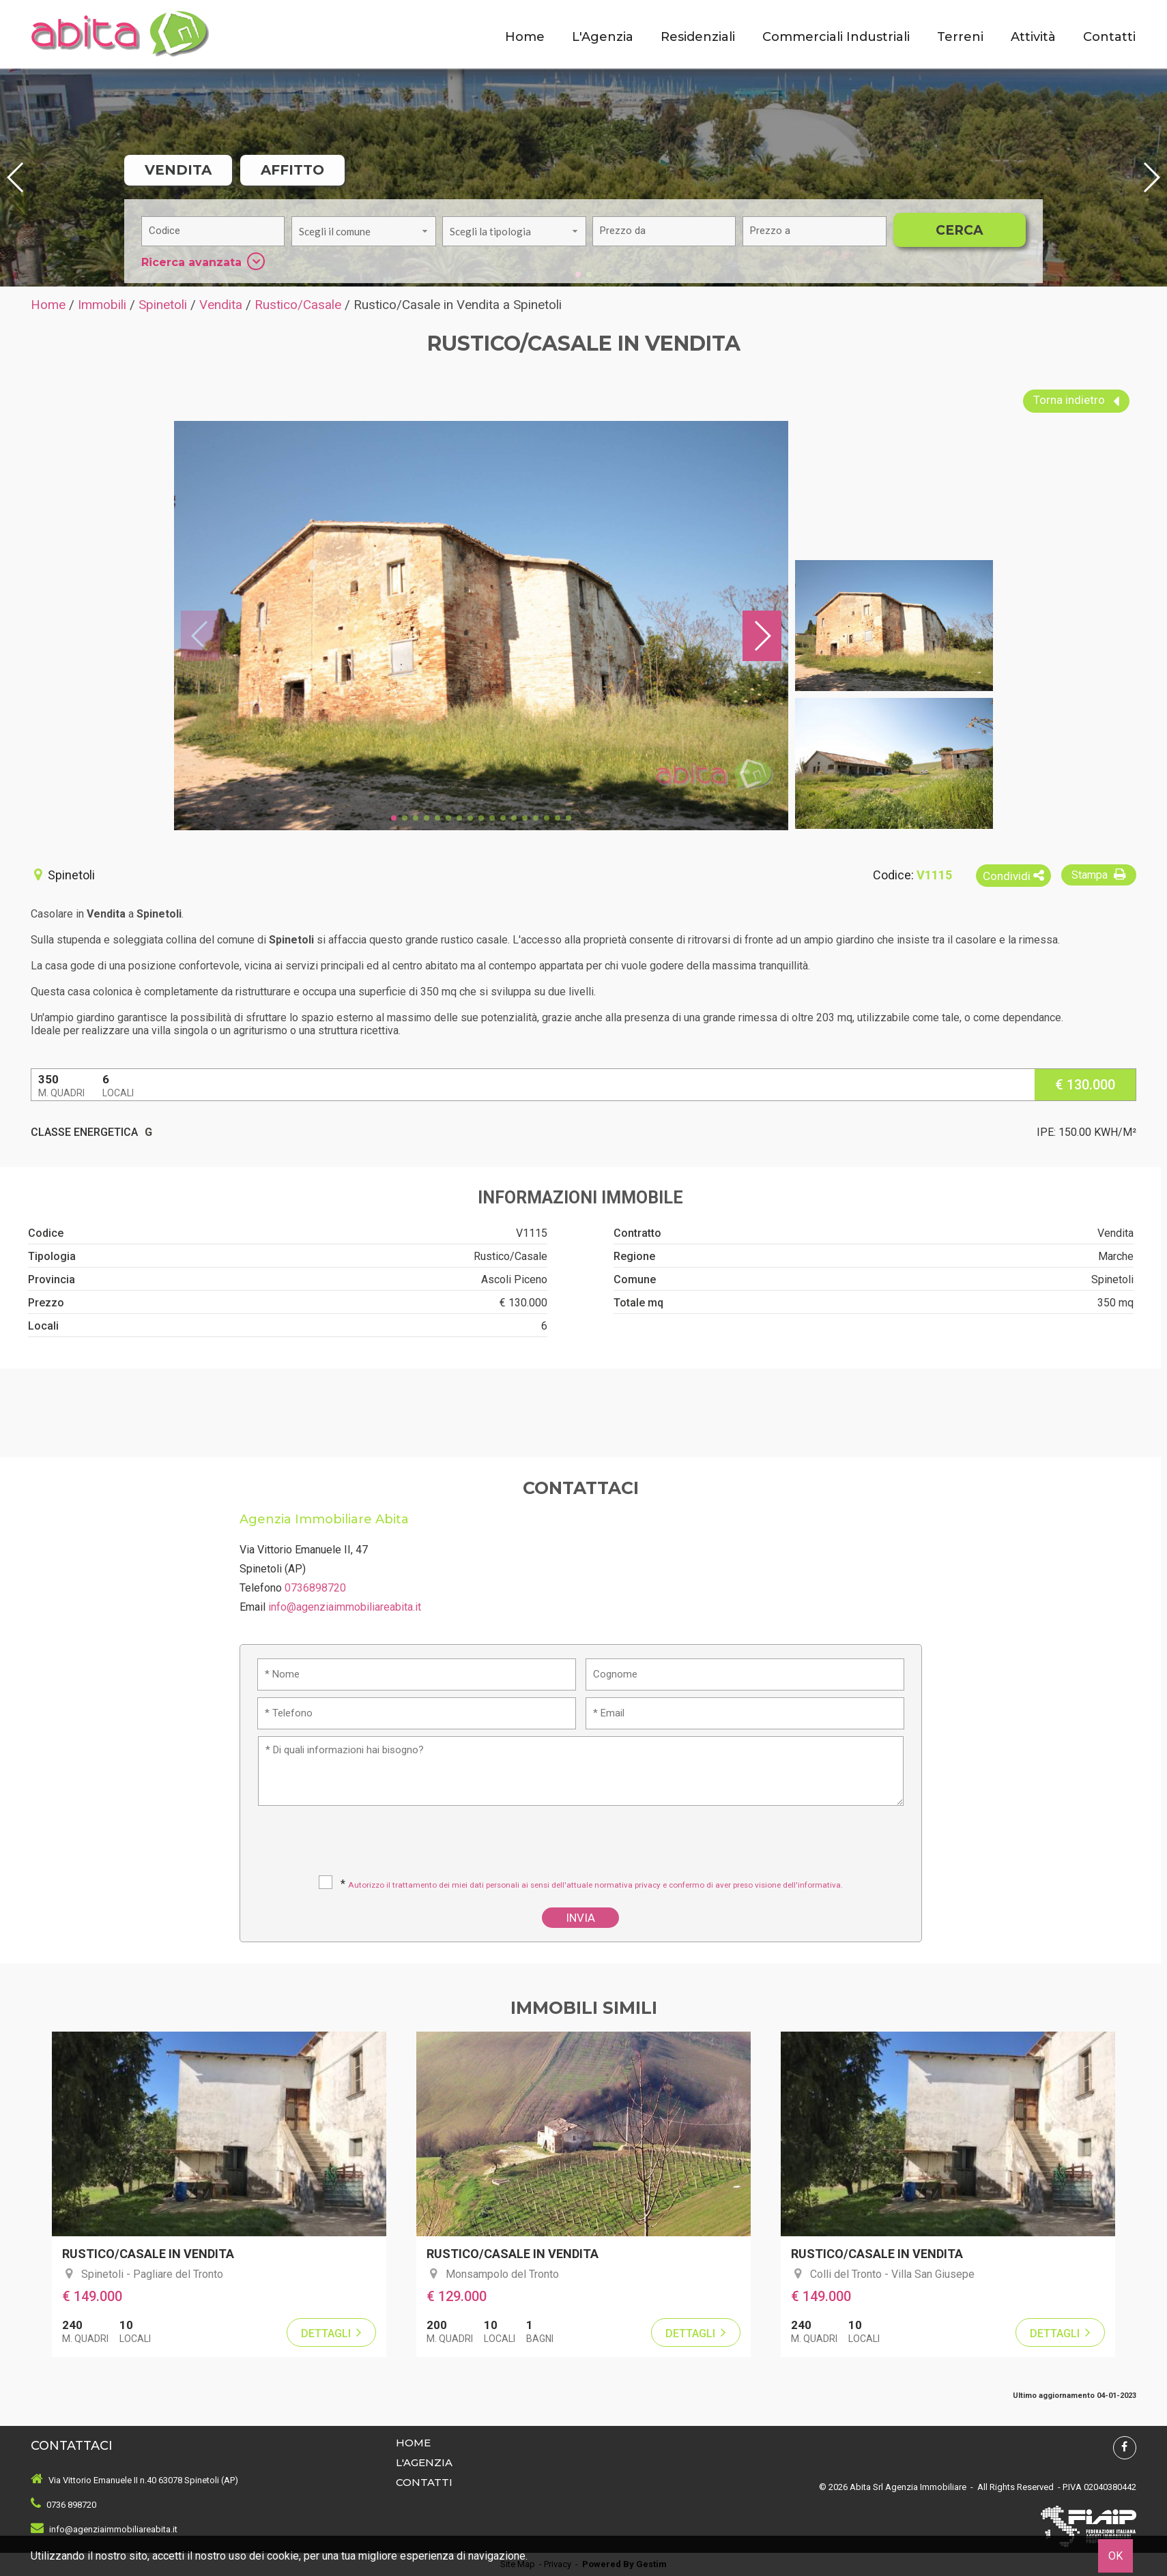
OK (1115, 2555)
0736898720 (315, 1587)
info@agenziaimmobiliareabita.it (344, 1606)
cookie (283, 2555)
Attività (1033, 36)
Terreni (960, 36)
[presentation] (582, 1845)
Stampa (1100, 874)
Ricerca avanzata (203, 261)
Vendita (178, 170)
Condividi (1013, 876)
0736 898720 (71, 2505)
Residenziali (698, 36)
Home (525, 36)
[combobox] (363, 231)
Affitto (292, 170)
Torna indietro (1076, 401)
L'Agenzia (602, 36)
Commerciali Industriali (836, 36)
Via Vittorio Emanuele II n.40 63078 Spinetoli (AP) (143, 2480)
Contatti (1109, 36)
